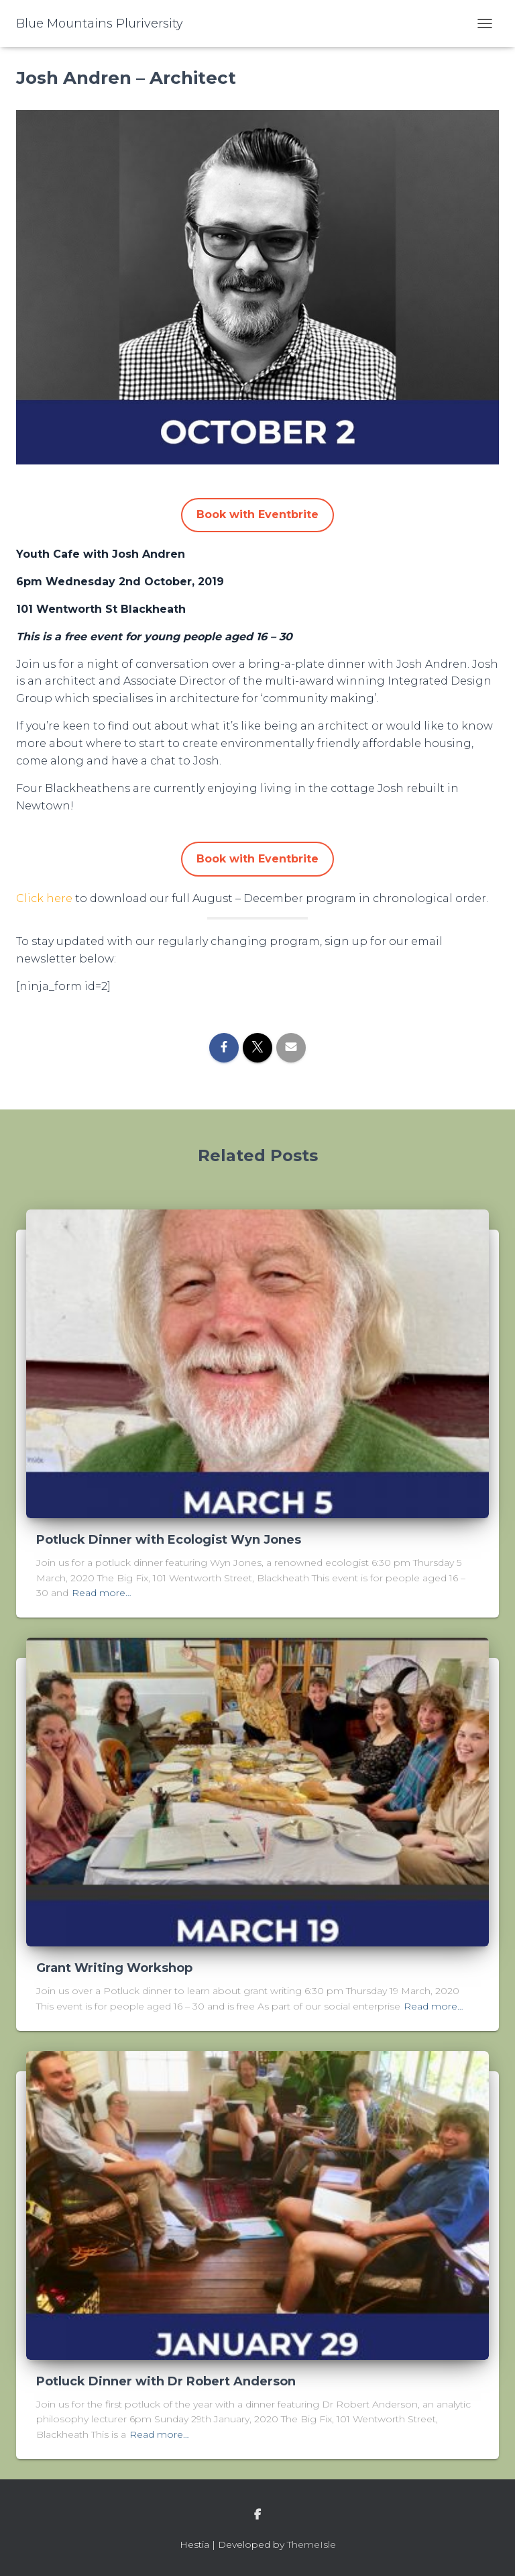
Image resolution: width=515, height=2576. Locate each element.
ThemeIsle (311, 2544)
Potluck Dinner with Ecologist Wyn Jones (168, 1539)
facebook (257, 2514)
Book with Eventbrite (257, 514)
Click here (44, 898)
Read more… (101, 1593)
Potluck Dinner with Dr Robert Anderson (166, 2381)
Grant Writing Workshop (114, 1968)
